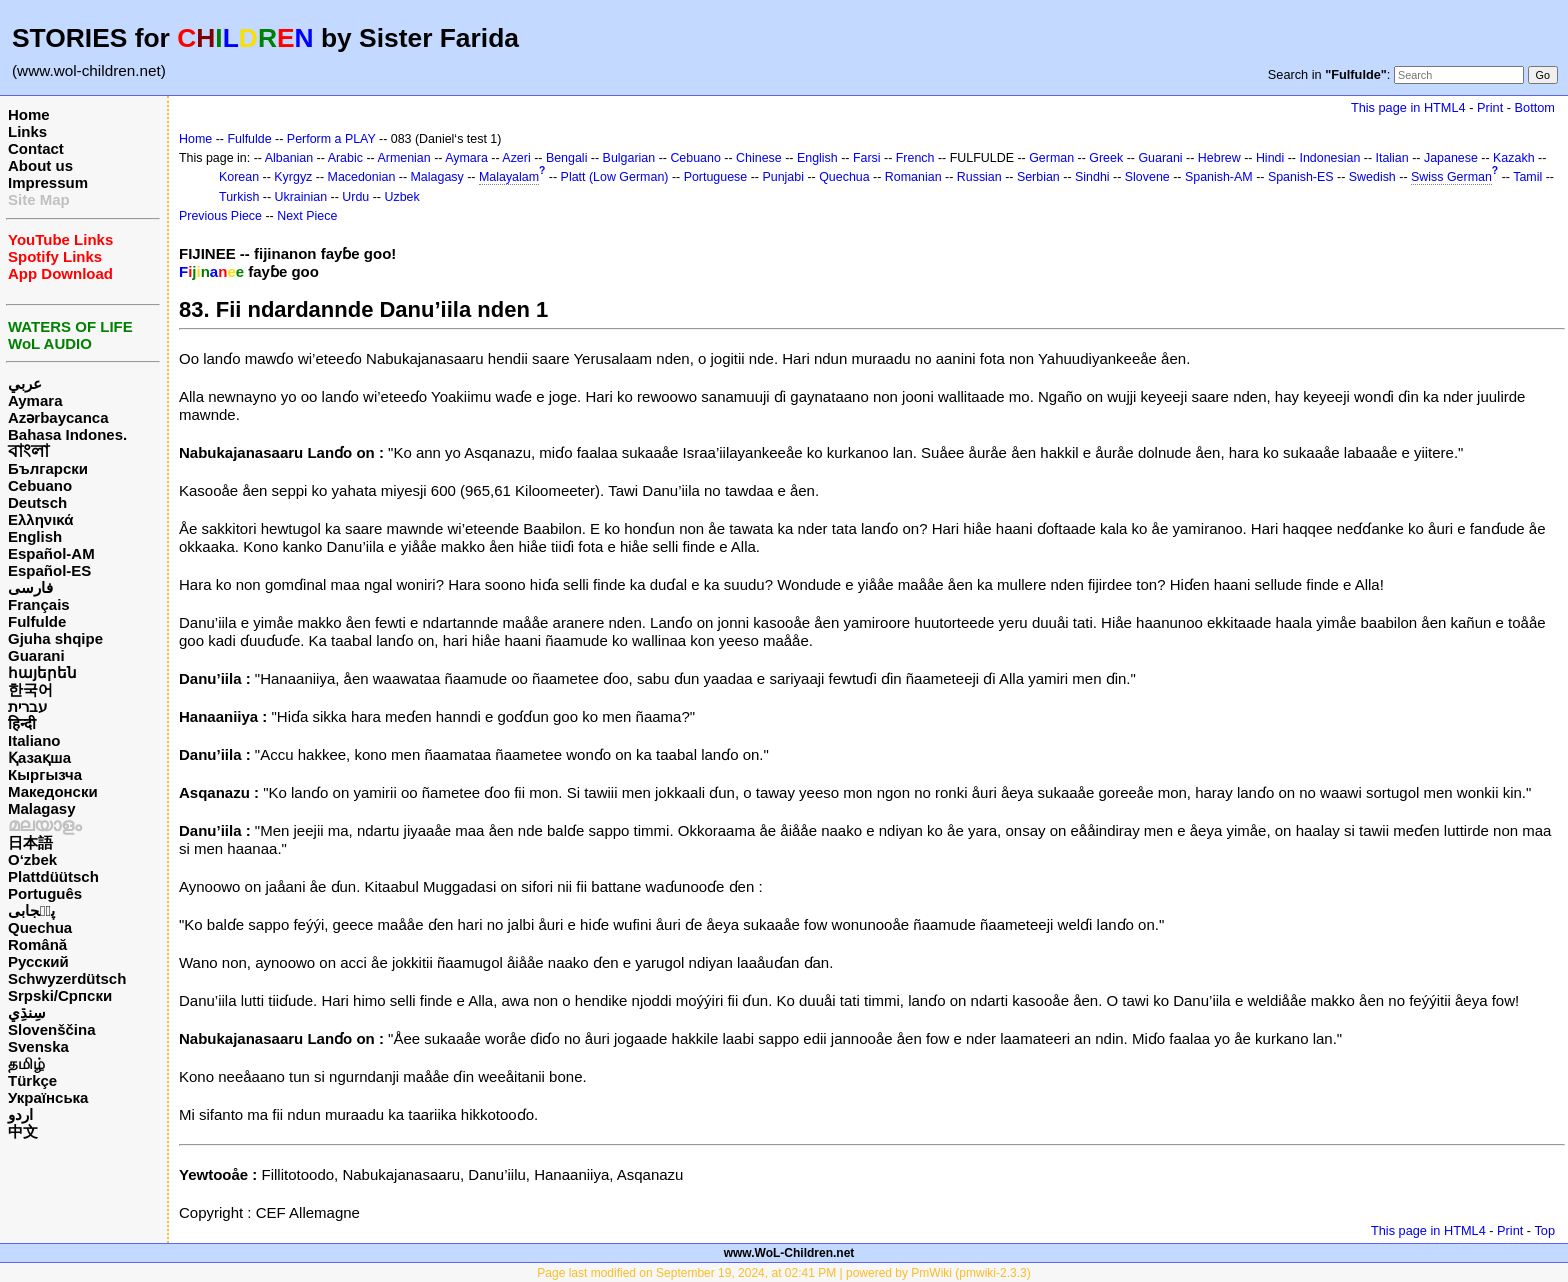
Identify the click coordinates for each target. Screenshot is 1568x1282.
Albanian (289, 158)
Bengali (567, 158)
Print (1490, 107)
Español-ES (49, 570)
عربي (25, 383)
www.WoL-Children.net (789, 1253)
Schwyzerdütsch (67, 978)
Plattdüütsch (53, 876)
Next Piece (307, 216)
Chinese (759, 158)
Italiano (34, 740)
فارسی (30, 587)
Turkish (239, 197)
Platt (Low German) (615, 177)
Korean (239, 177)
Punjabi (783, 177)
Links (27, 131)
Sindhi (1092, 177)
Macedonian (362, 177)
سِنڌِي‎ (27, 1012)
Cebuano (40, 485)
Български (48, 468)
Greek (1106, 158)
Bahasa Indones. (67, 434)
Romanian (913, 177)
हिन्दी (22, 723)
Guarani (36, 655)
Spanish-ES (1301, 177)
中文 (23, 1131)
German (1051, 158)
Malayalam (509, 177)
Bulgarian (629, 158)
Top (1544, 1230)
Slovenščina (52, 1029)
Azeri (516, 158)
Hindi (1270, 158)
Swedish (1372, 177)
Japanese (1451, 158)
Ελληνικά (40, 519)
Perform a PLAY (331, 139)
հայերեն (42, 672)
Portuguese (716, 177)
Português (45, 893)
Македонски (53, 791)
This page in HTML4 (1408, 107)
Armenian (403, 158)
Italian (1392, 158)
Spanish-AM (1219, 177)
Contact (36, 148)
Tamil (1527, 177)
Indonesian (1329, 158)
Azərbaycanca (58, 417)
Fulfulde (37, 621)
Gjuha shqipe (55, 638)
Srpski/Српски (60, 995)
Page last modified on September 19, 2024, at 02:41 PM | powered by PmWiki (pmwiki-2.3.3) (783, 1273)
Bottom (1535, 107)
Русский (38, 961)
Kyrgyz (293, 177)
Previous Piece (220, 216)
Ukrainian (301, 197)
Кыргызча (45, 774)
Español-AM (51, 553)
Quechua (40, 927)
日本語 (30, 842)
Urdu (355, 197)
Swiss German (1451, 177)
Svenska (38, 1046)
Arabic (345, 158)
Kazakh (1514, 158)
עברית (27, 706)
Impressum (48, 182)
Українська (48, 1097)
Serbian (1038, 177)
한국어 (30, 689)
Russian (979, 177)
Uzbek (401, 197)
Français (39, 604)
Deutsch (37, 502)
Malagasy (42, 808)
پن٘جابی (31, 910)
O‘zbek (32, 859)
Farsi (867, 158)
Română (37, 944)
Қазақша (39, 757)
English (35, 536)
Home (29, 114)
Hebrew (1219, 158)
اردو (20, 1114)
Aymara (35, 400)
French (915, 158)
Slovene (1147, 177)
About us (40, 165)
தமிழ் (26, 1063)
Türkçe (32, 1080)
